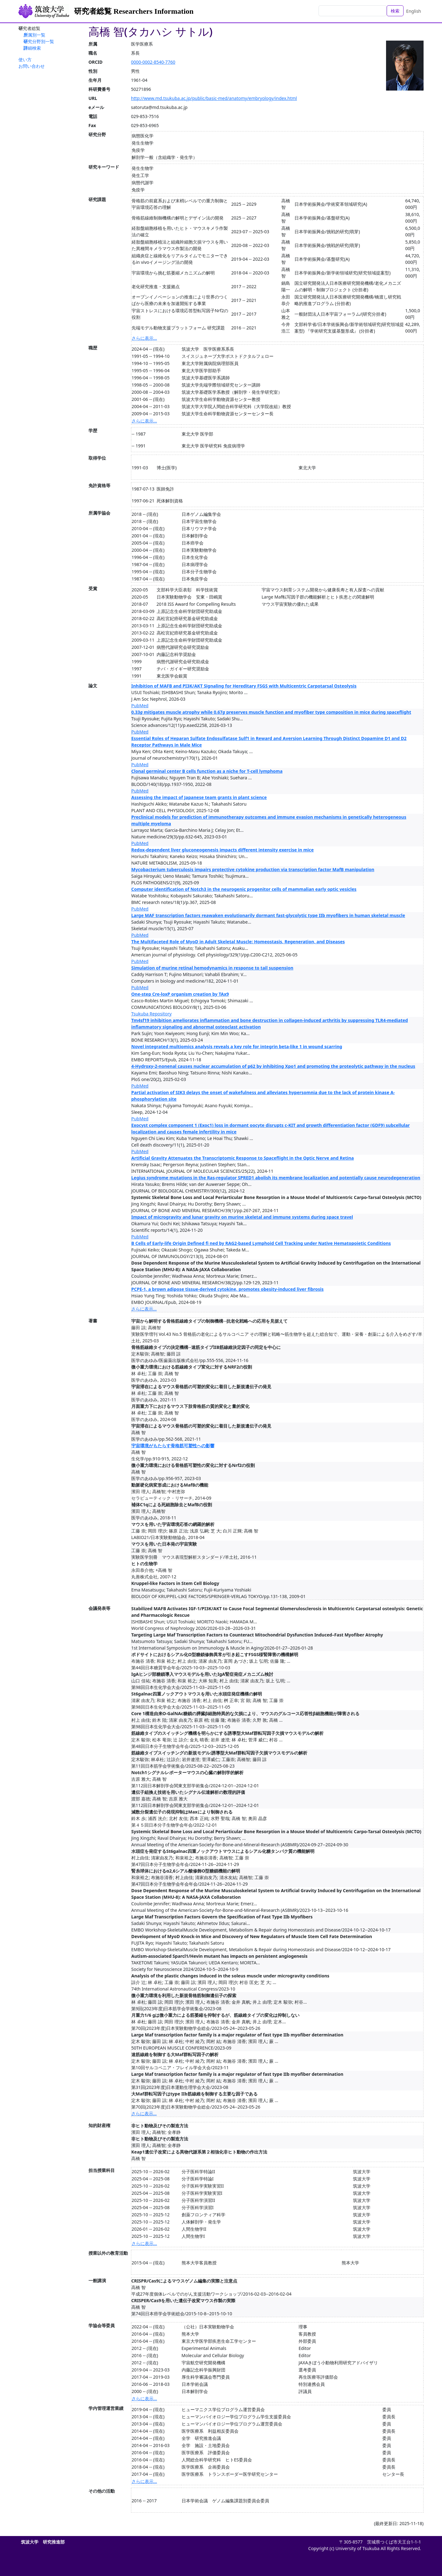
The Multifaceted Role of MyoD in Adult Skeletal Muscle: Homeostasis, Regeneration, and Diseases (238, 942)
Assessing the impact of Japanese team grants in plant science (199, 797)
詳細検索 (32, 48)
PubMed (139, 705)
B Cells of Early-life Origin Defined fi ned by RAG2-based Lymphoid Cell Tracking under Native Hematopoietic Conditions (261, 1243)
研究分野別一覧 (38, 41)
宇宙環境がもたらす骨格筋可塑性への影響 (172, 1445)
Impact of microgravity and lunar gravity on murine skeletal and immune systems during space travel (242, 1217)
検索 (395, 11)
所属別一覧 (34, 35)
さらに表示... (144, 338)
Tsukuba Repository (151, 1014)
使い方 (25, 59)
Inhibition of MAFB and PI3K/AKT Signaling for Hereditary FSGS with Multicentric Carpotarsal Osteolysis (243, 686)
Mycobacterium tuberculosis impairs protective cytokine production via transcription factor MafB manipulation (252, 869)
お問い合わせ (31, 66)
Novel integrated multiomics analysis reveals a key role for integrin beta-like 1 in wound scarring (236, 1046)
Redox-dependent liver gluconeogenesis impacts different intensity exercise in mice (222, 850)
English (413, 11)
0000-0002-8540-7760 (153, 62)
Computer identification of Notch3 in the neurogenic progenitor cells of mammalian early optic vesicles (243, 889)
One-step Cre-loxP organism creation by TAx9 (180, 994)
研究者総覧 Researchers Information (133, 11)
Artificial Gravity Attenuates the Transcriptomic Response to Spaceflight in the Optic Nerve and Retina (242, 1158)
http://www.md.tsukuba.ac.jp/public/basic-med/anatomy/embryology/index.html (214, 98)
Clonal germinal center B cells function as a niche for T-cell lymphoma (207, 771)
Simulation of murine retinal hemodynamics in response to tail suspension (212, 968)
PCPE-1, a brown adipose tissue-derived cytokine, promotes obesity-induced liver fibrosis (227, 1289)
